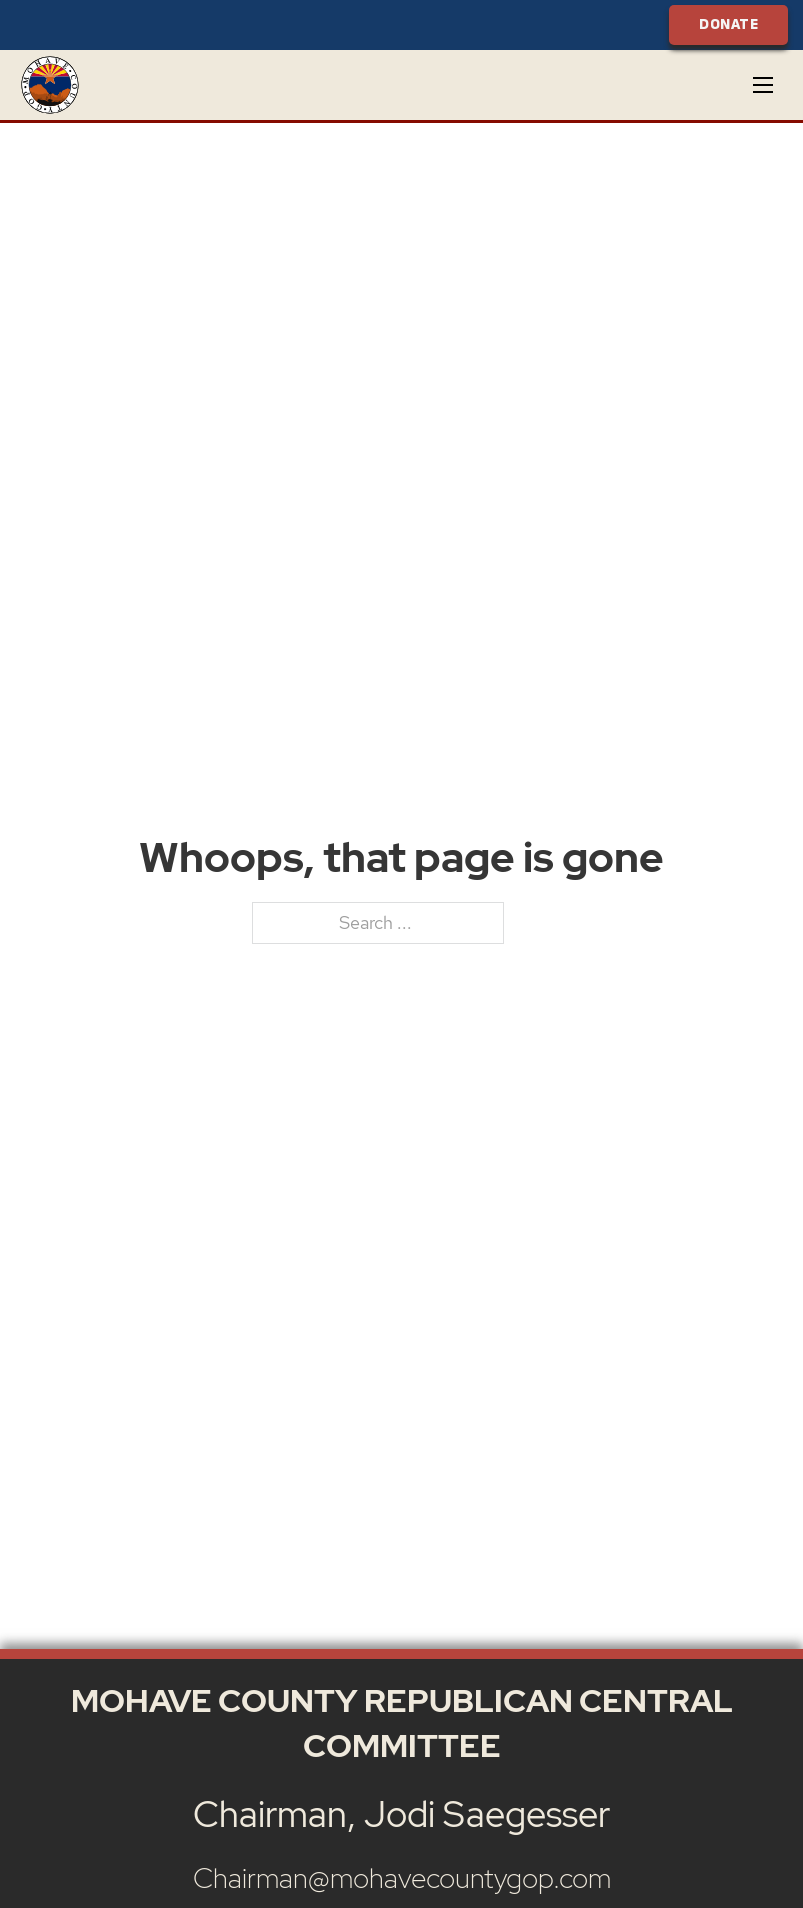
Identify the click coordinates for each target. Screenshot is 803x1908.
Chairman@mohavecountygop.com (402, 1878)
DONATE (728, 24)
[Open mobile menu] (763, 85)
